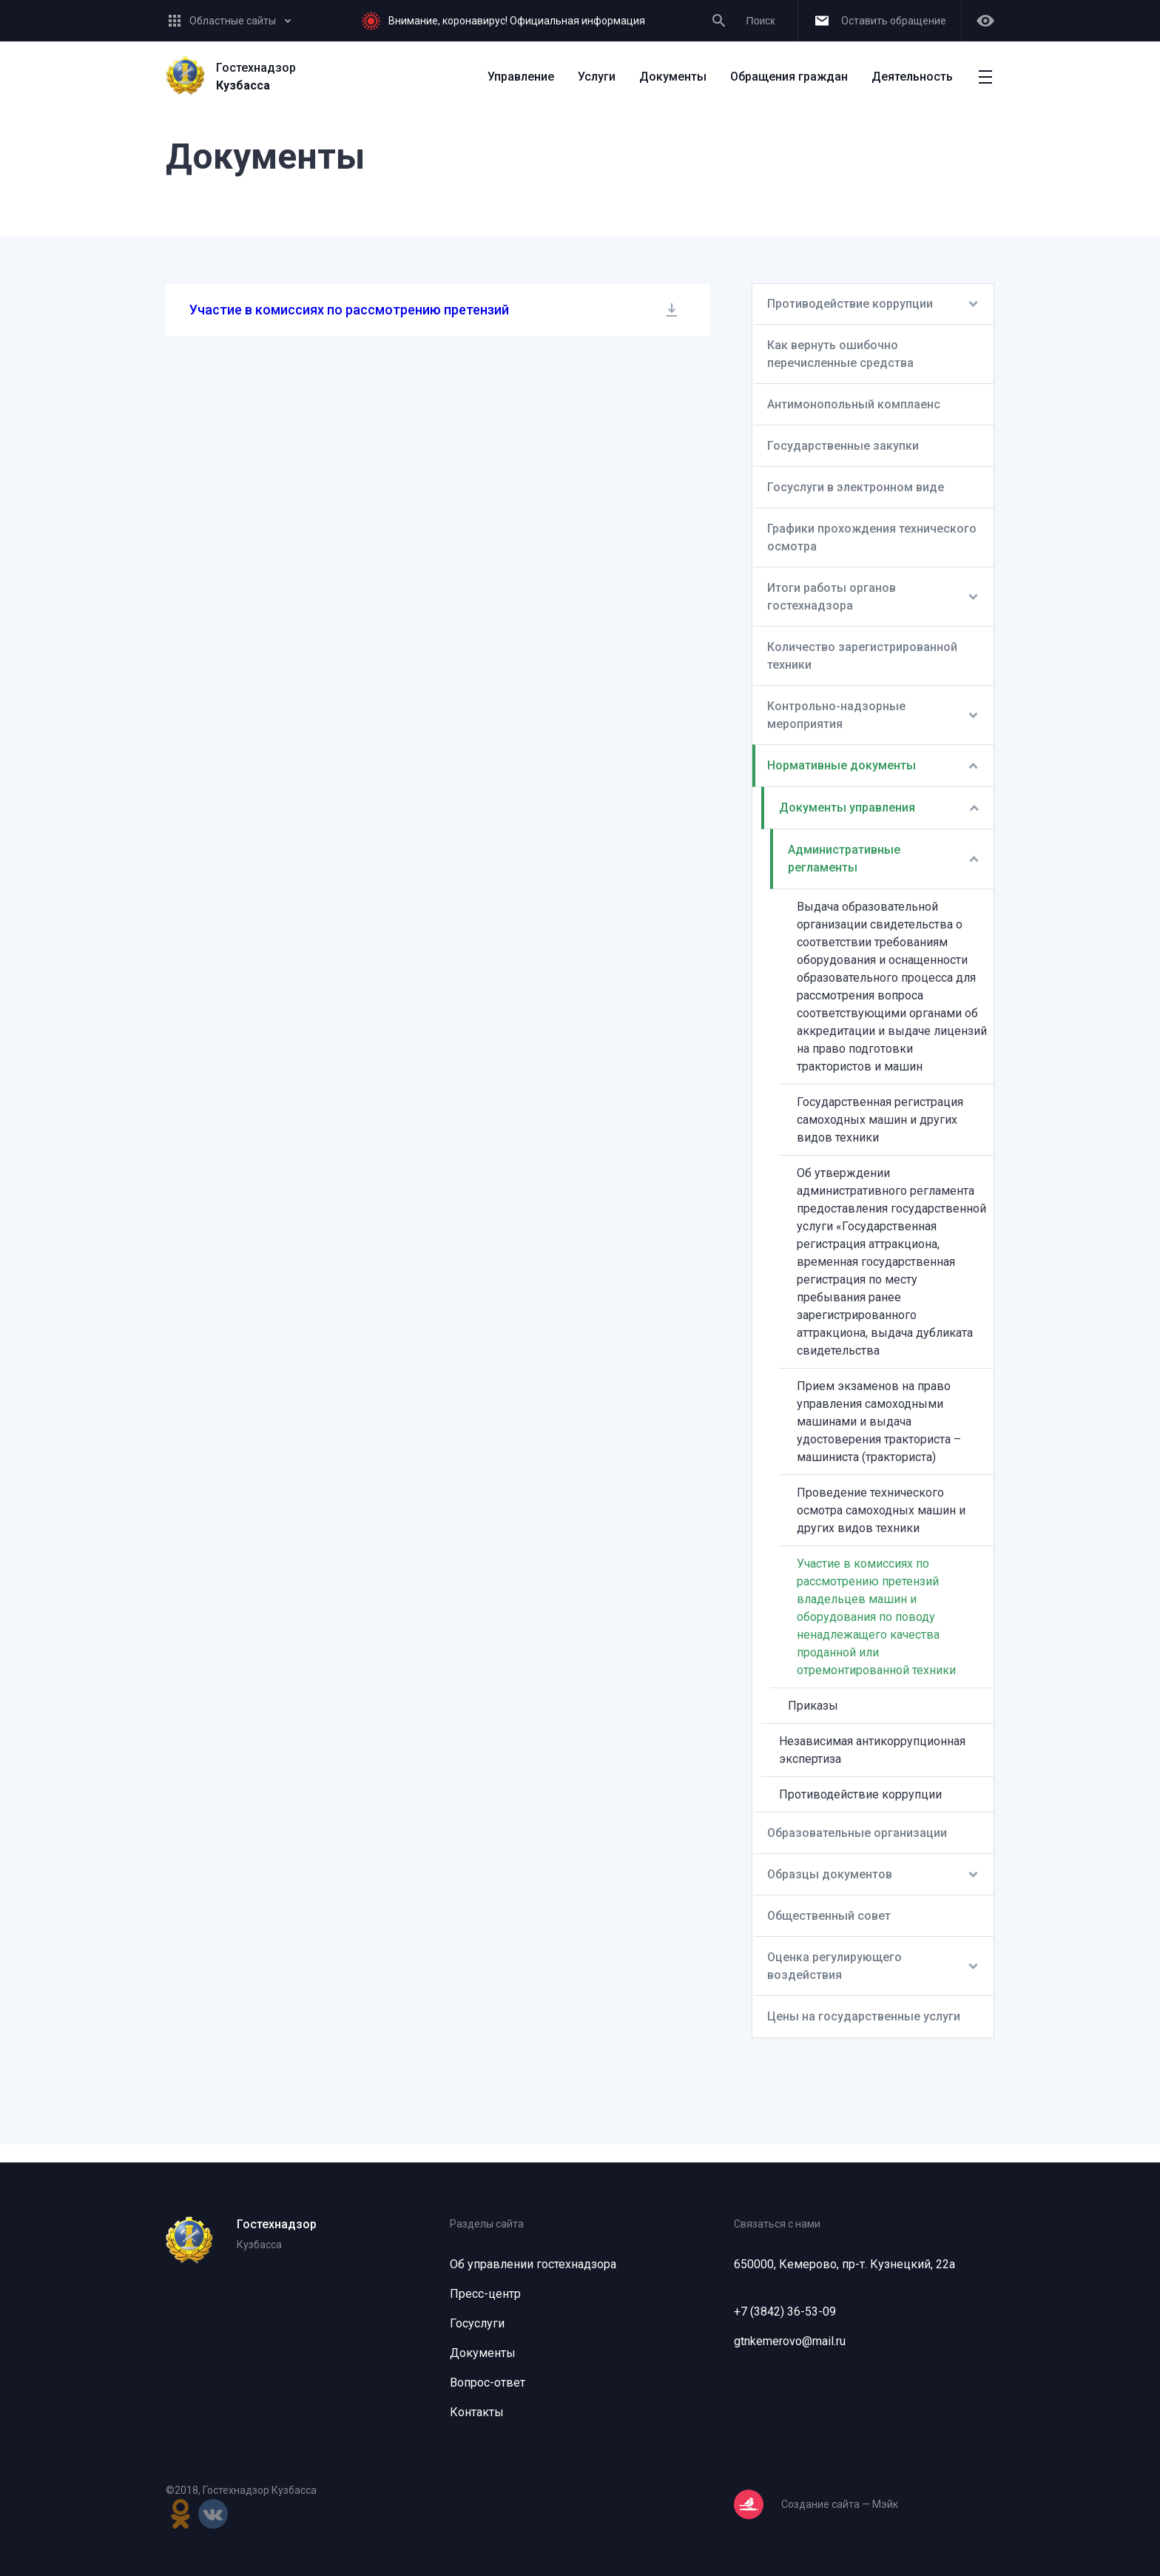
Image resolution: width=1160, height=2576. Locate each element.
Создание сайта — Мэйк (839, 2504)
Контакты (477, 2412)
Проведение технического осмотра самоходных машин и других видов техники (881, 1510)
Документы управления (847, 807)
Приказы (813, 1706)
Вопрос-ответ (487, 2383)
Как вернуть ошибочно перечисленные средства (840, 354)
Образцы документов (829, 1874)
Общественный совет (829, 1916)
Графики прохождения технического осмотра (872, 537)
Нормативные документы (841, 765)
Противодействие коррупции (850, 304)
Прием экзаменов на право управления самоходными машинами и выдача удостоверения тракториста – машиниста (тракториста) (879, 1421)
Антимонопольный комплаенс (853, 404)
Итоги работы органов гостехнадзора (831, 597)
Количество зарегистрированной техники (862, 656)
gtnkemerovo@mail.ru (790, 2341)
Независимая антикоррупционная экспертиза (872, 1750)
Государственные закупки (843, 446)
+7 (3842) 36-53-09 (785, 2311)
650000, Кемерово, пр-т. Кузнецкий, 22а (844, 2264)
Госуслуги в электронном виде (855, 487)
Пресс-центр (485, 2294)
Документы (483, 2353)
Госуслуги (477, 2323)
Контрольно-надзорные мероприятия (836, 715)
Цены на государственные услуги (863, 2016)
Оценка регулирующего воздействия (834, 1966)
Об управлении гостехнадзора (533, 2264)
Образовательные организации (857, 1833)
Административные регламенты (844, 858)
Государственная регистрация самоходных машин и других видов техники (880, 1119)
